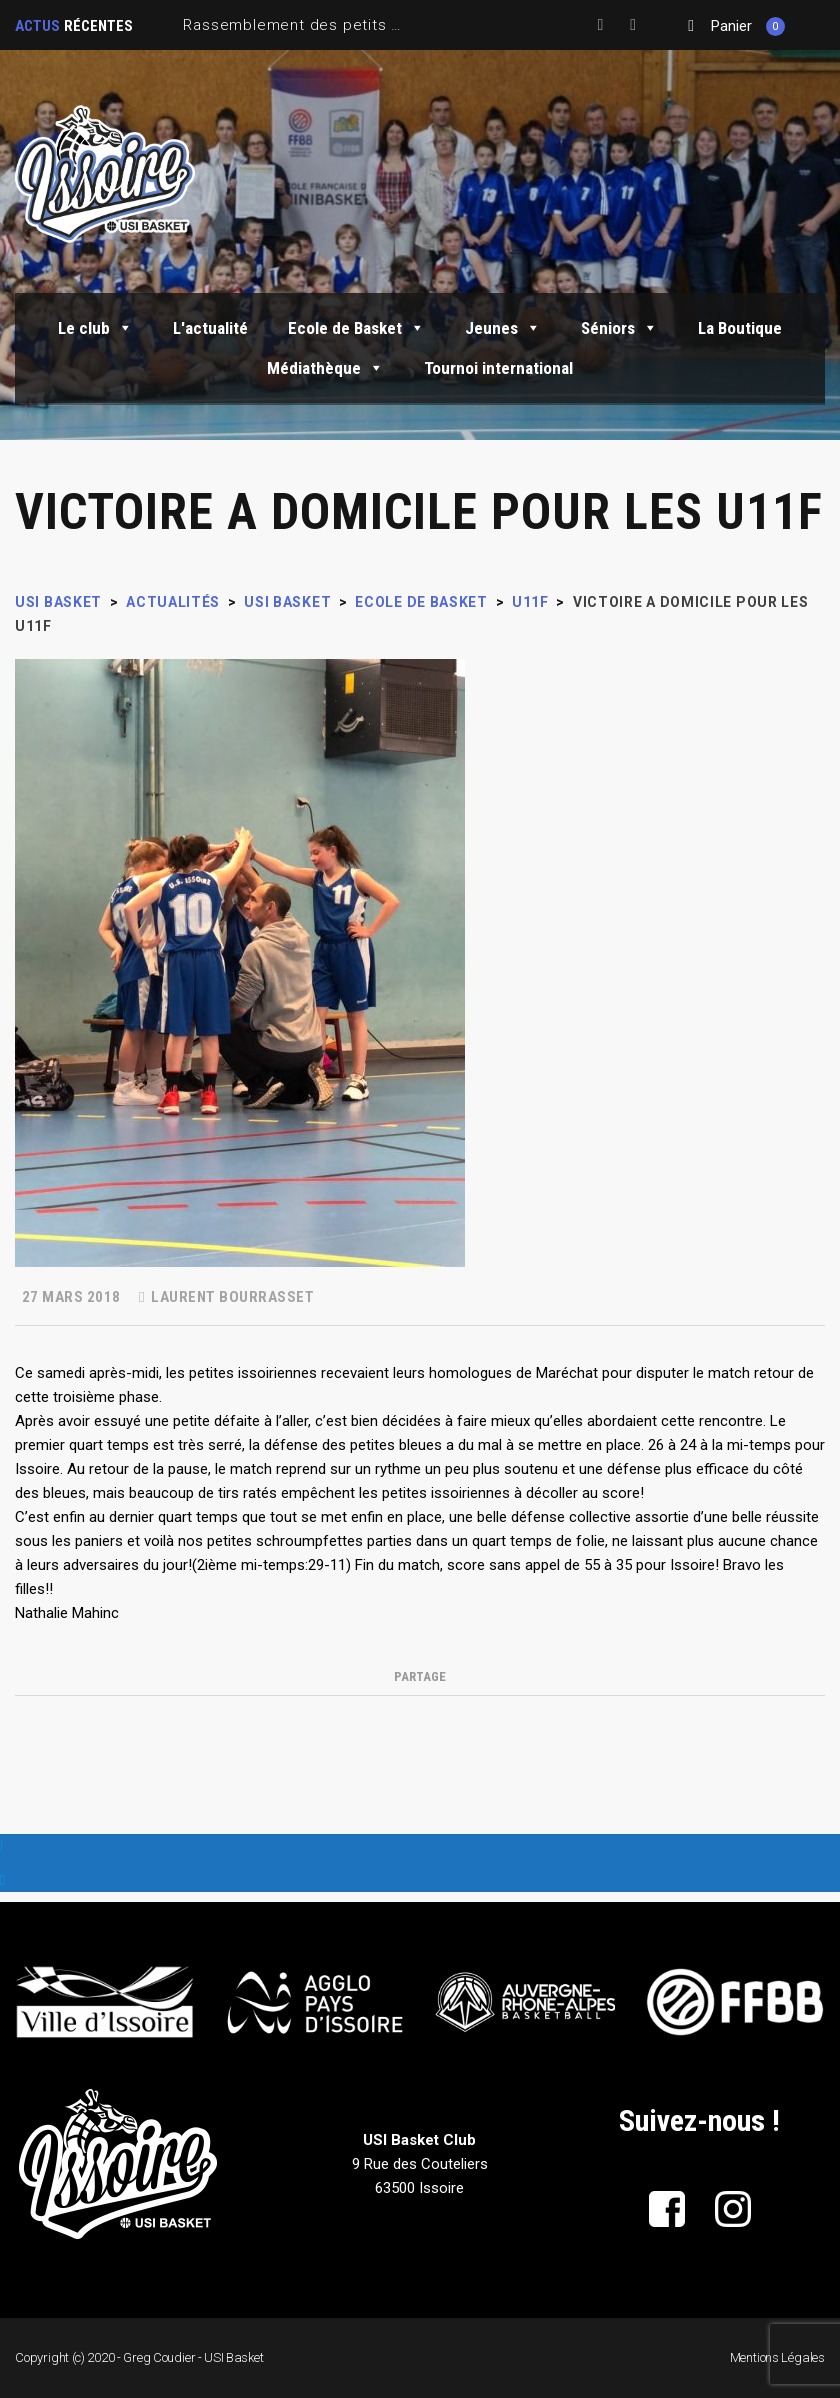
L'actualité (210, 328)
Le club (95, 328)
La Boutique (740, 328)
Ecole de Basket (356, 328)
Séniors (619, 328)
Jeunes (503, 328)
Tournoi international (498, 368)
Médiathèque (325, 368)
